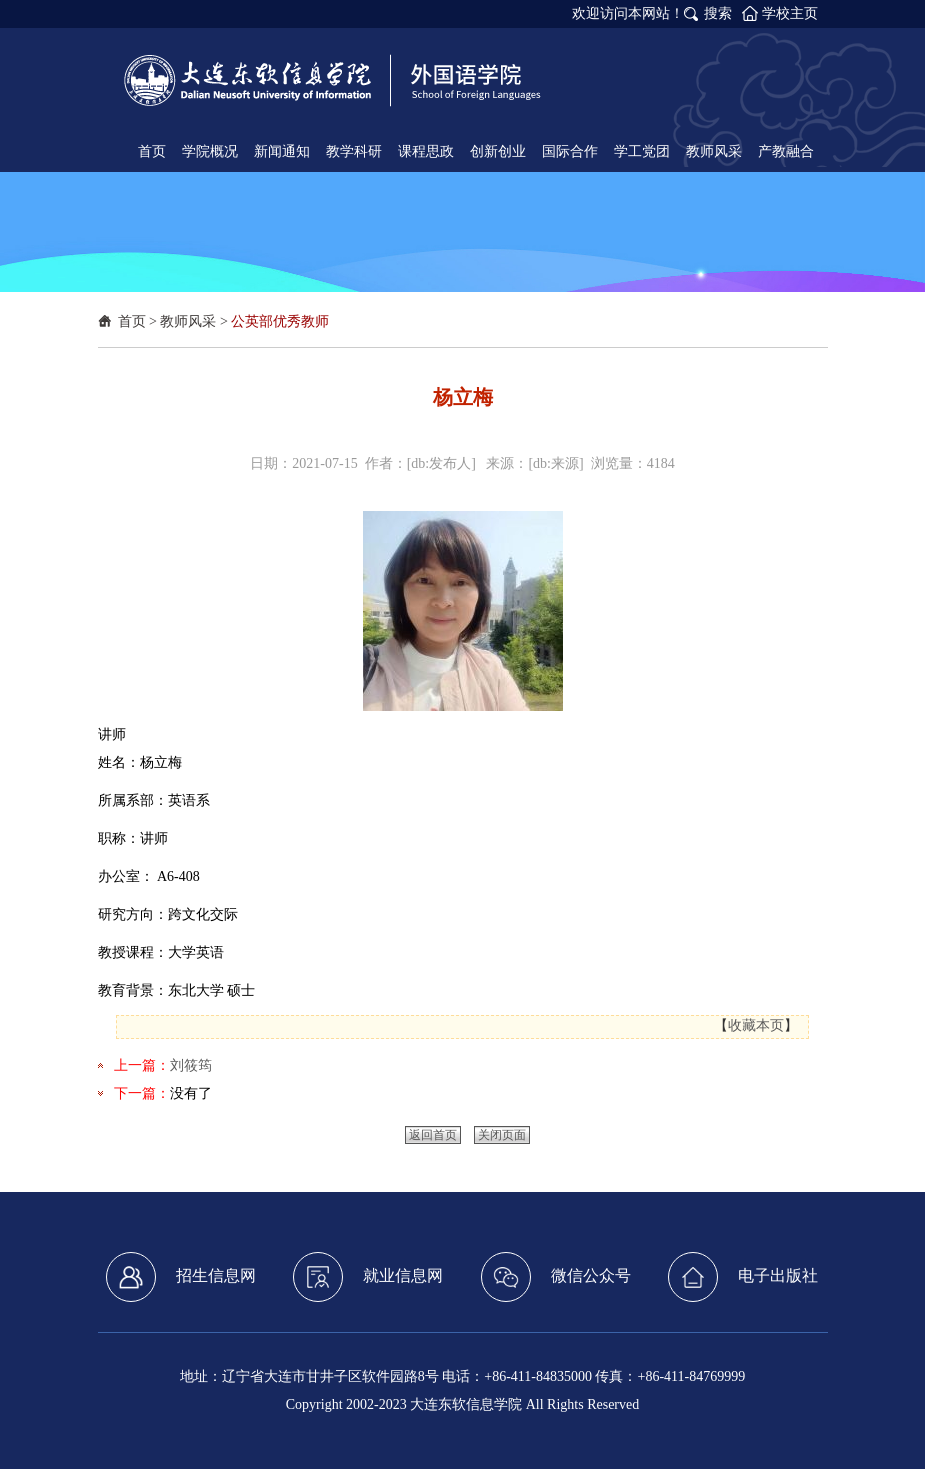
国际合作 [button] (570, 151)
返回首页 (433, 1135)
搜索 (718, 13)
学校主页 (790, 13)
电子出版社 (743, 1277)
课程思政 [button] (426, 151)
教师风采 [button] (714, 151)
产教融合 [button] (786, 151)
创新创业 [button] (498, 151)
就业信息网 (368, 1277)
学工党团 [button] (642, 151)
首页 (132, 321)
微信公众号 (556, 1277)
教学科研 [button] (354, 151)
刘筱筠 (191, 1065)
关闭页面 (502, 1135)
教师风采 (188, 321)
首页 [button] (152, 151)
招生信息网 (181, 1277)
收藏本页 (756, 1025)
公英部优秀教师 (280, 321)
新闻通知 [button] (282, 151)
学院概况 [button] (210, 151)
